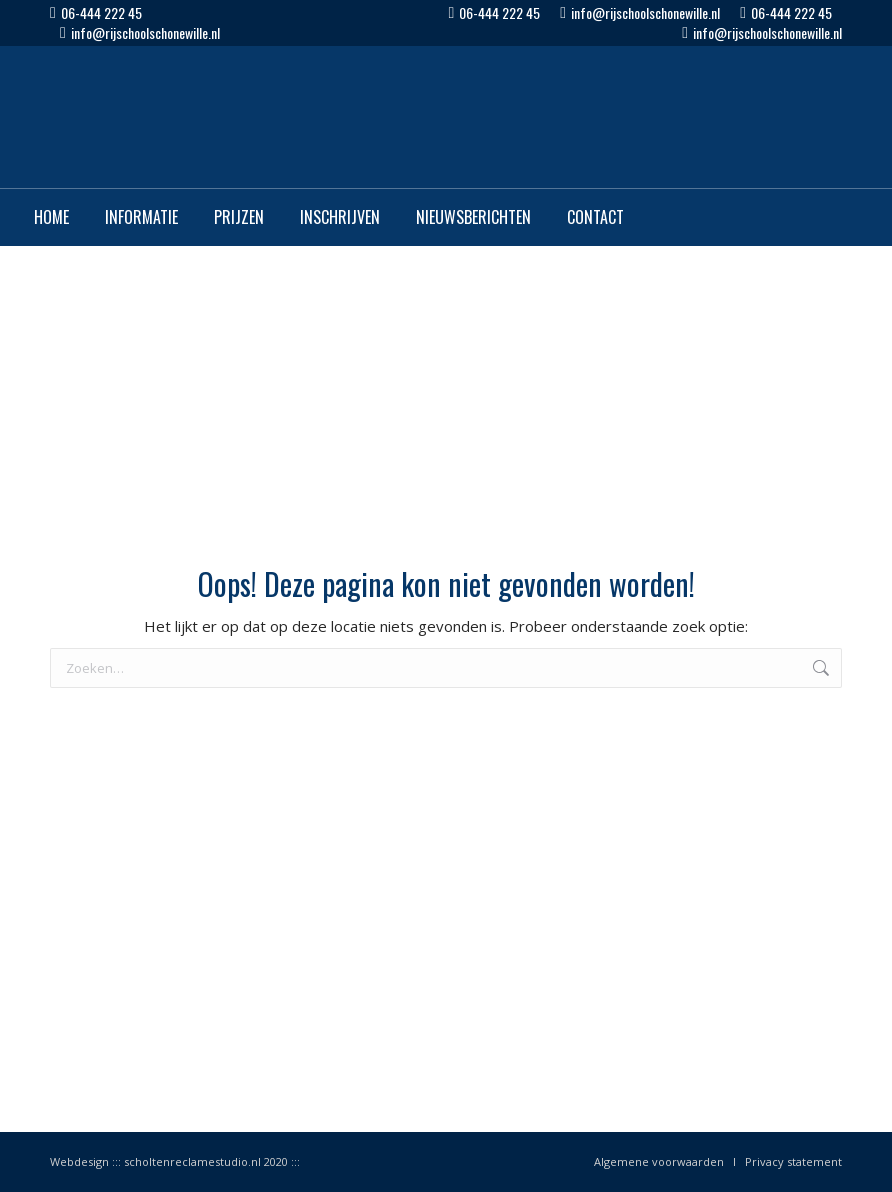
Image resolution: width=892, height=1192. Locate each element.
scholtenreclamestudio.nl (192, 1161)
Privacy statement (793, 1161)
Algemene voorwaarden (659, 1161)
